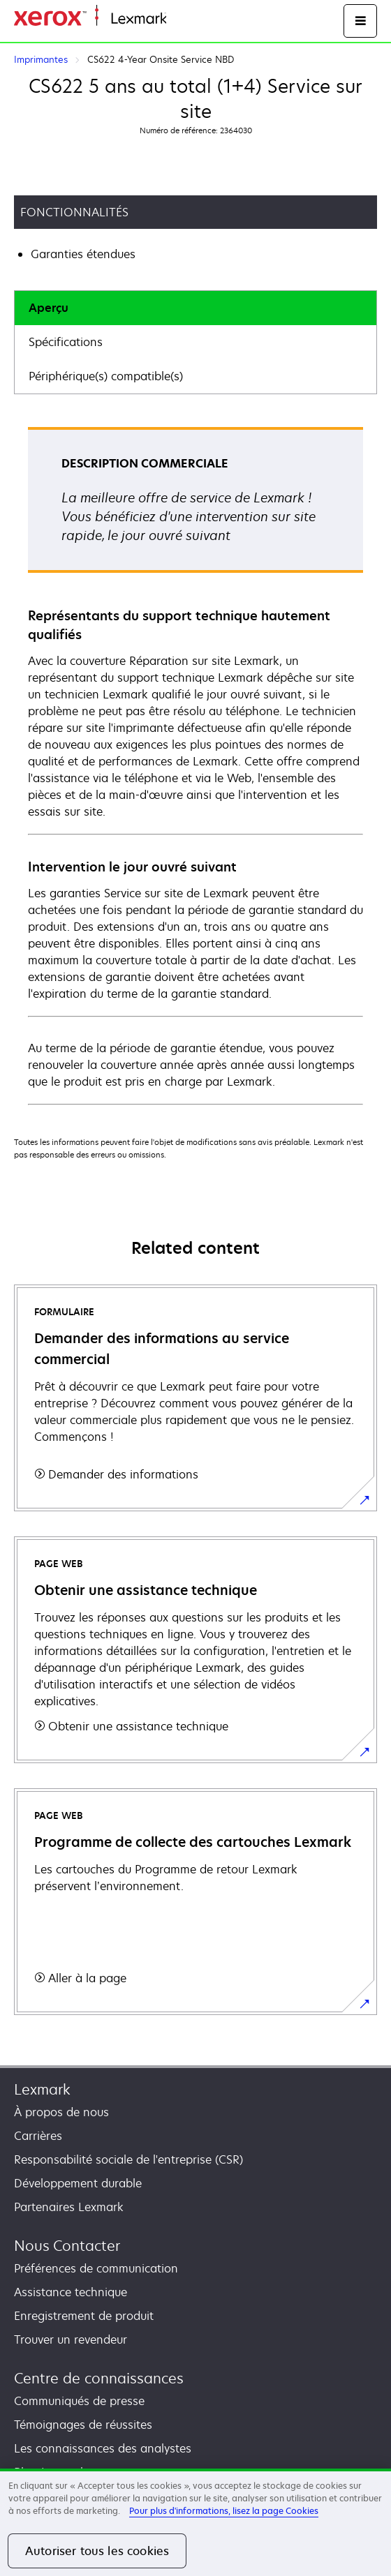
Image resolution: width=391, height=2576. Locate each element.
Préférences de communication (96, 2268)
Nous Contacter (67, 2245)
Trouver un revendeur (70, 2339)
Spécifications (66, 342)
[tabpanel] (195, 765)
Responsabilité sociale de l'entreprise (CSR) (128, 2159)
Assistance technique (70, 2292)
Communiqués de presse (79, 2401)
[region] (195, 2522)
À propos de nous (61, 2112)
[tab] (195, 308)
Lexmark (42, 2089)
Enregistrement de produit (84, 2315)
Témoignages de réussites (83, 2424)
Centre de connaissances (99, 2378)
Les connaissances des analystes (102, 2448)
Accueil (183, 19)
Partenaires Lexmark (69, 2207)
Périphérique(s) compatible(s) (106, 376)
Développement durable (78, 2183)
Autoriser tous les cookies (97, 2551)
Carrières (38, 2135)
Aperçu (48, 307)
